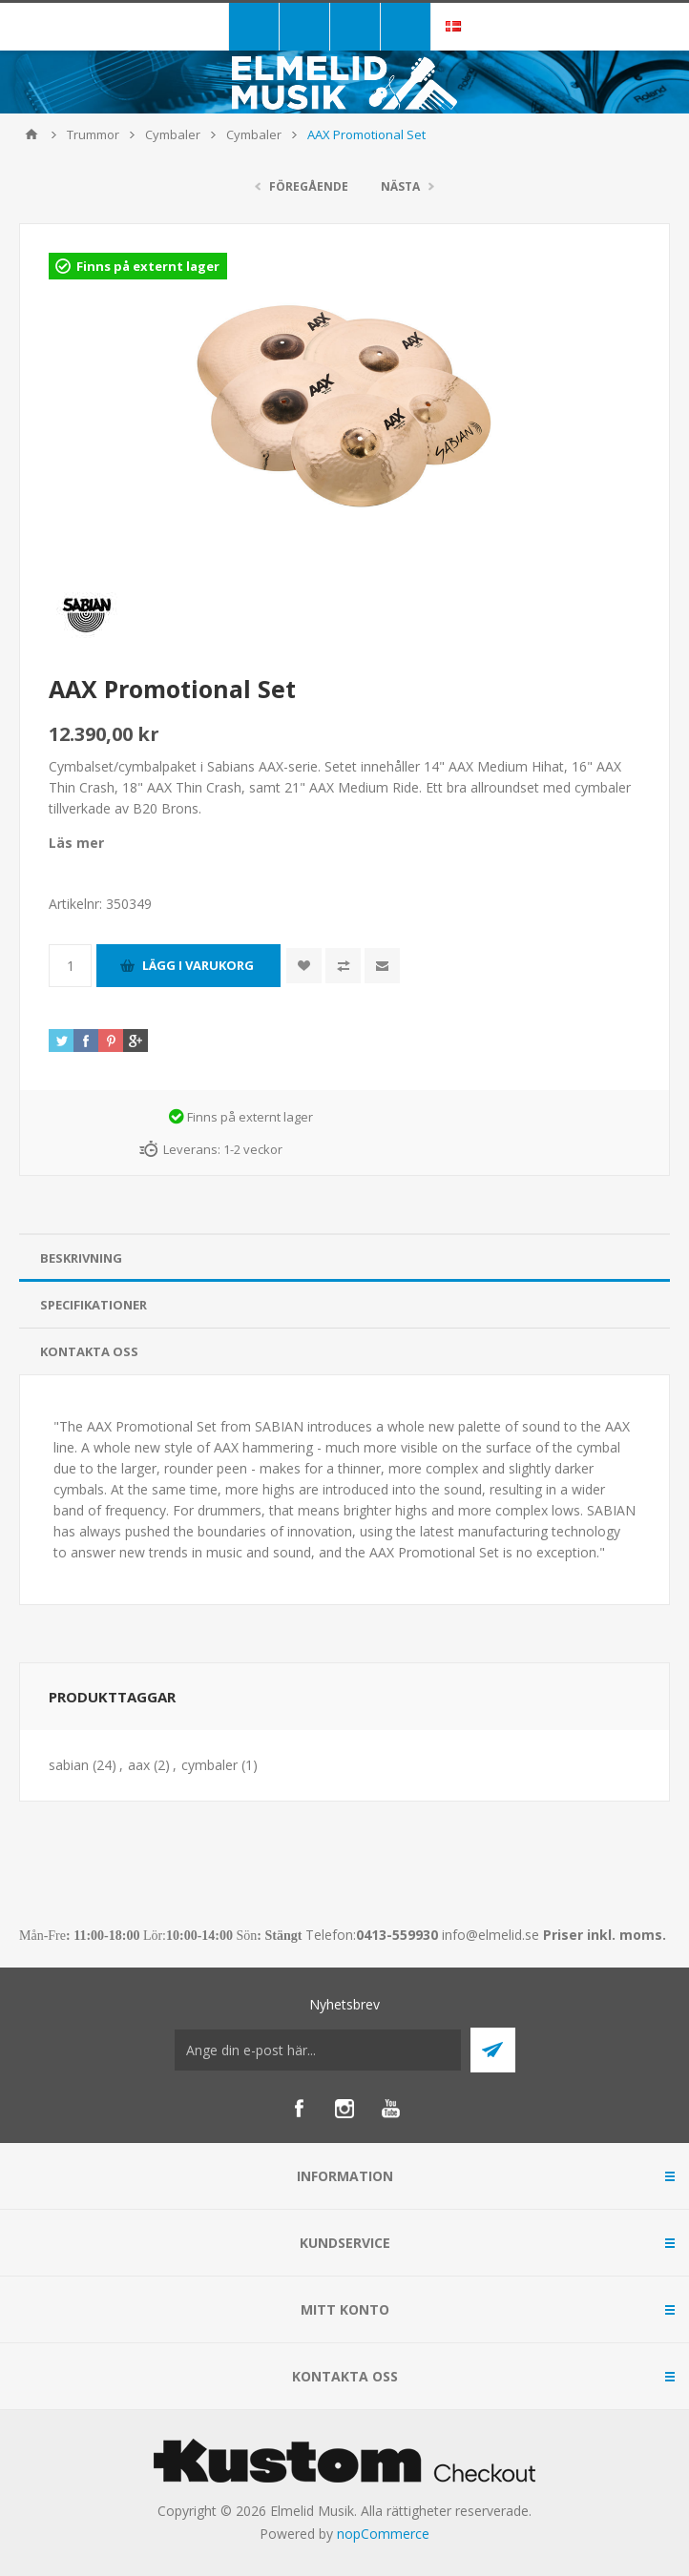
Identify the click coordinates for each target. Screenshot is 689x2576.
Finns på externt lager (147, 266)
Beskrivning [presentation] (81, 1258)
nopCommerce (383, 2533)
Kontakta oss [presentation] (89, 1351)
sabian (69, 1765)
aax (139, 1765)
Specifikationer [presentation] (93, 1304)
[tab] (344, 1258)
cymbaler (209, 1765)
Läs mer (76, 843)
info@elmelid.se (490, 1935)
